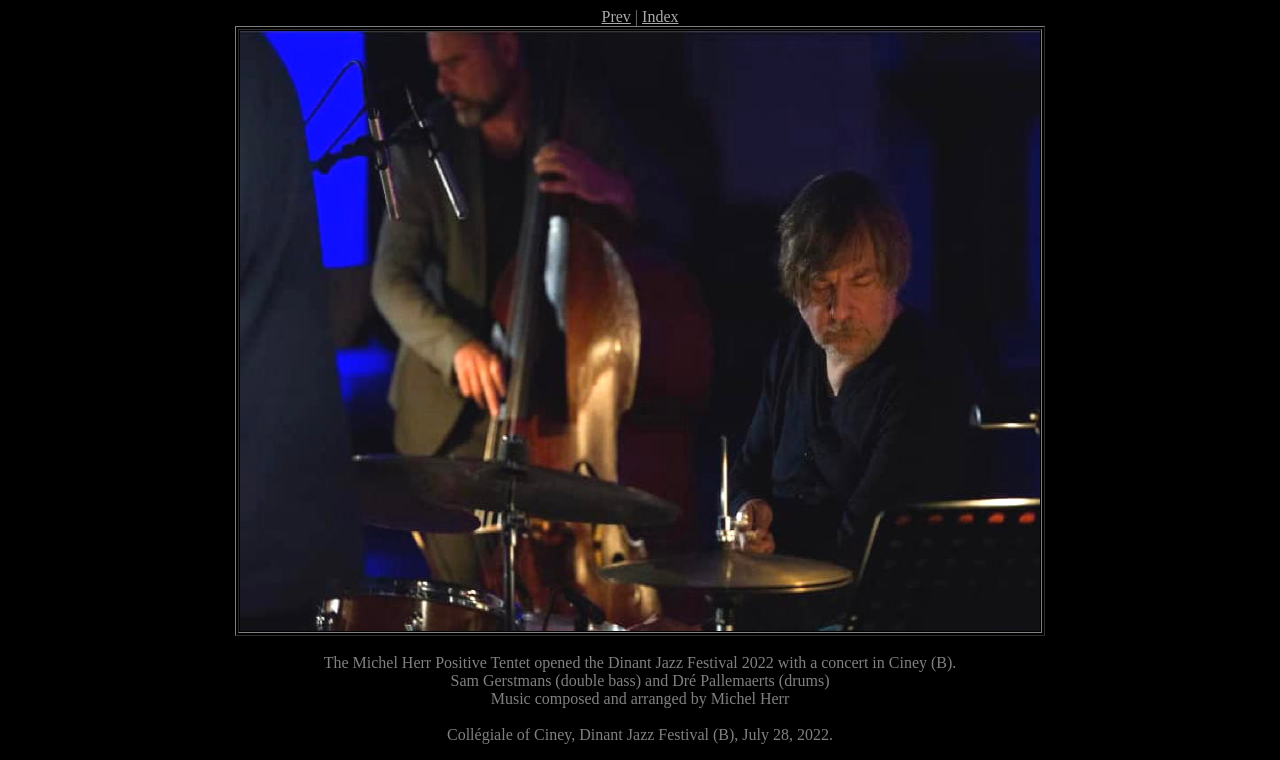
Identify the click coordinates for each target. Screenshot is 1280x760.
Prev (616, 16)
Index (660, 16)
